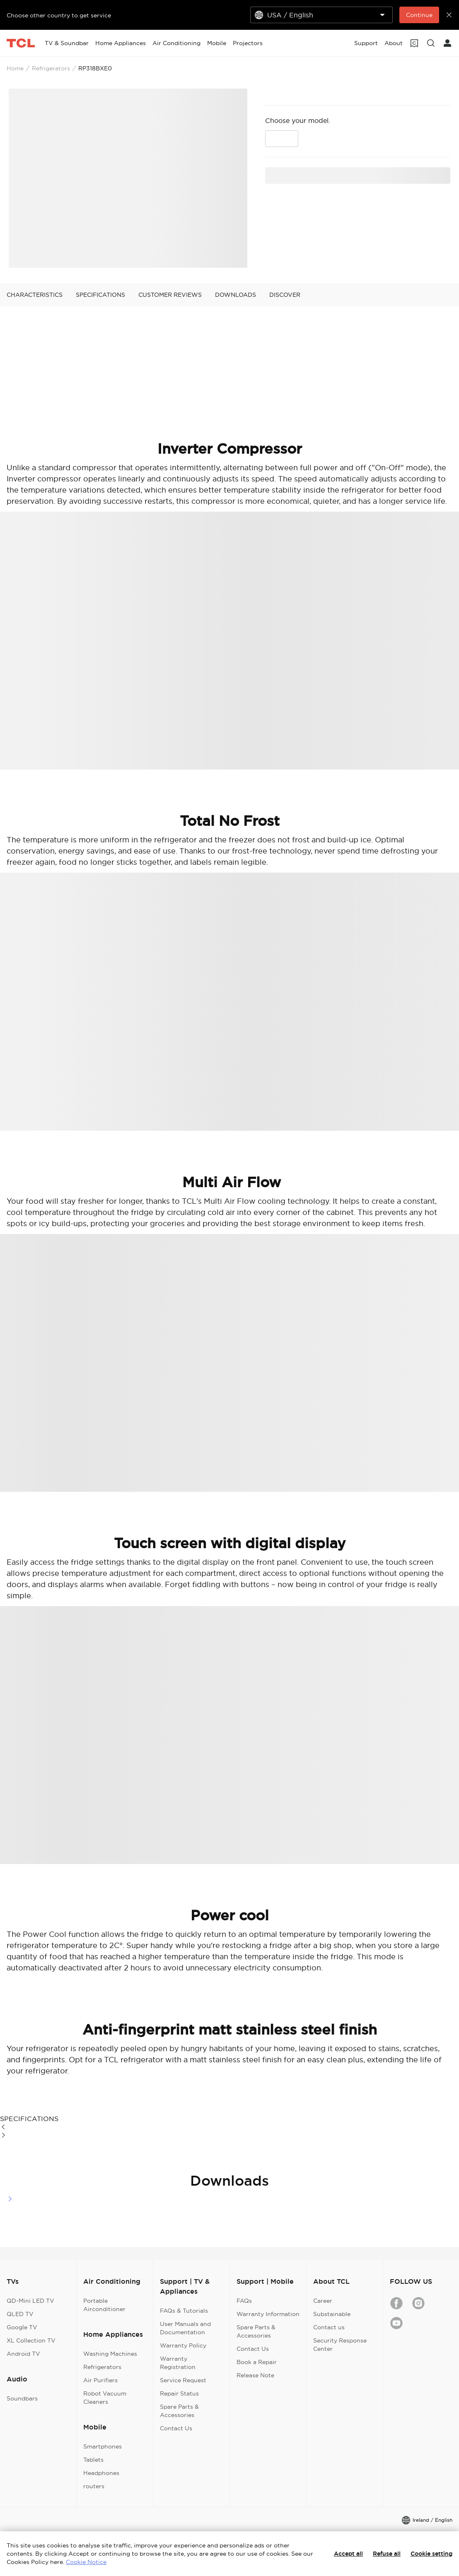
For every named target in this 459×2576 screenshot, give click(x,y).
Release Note (255, 2375)
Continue (419, 15)
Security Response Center (340, 2344)
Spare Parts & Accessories (179, 2411)
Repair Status (179, 2393)
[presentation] (128, 178)
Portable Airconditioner (104, 2305)
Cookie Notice (86, 2562)
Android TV (23, 2353)
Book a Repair (257, 2362)
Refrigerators (51, 68)
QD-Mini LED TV (30, 2300)
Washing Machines (110, 2353)
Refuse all (387, 2553)
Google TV (22, 2327)
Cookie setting (431, 2553)
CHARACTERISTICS (35, 294)
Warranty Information (268, 2314)
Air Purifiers (100, 2380)
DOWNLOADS (235, 294)
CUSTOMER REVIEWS (170, 294)
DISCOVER (284, 294)
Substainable (331, 2314)
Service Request (183, 2380)
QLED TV (20, 2314)
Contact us (329, 2327)
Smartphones (102, 2446)
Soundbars (22, 2398)
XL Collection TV (31, 2340)
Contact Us (176, 2428)
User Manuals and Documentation (185, 2328)
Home (15, 68)
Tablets (93, 2459)
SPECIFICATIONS (100, 294)
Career (322, 2300)
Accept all (348, 2553)
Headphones (101, 2473)
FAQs (244, 2300)
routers (93, 2486)
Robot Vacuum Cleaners (104, 2397)
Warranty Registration (178, 2363)
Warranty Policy (183, 2345)
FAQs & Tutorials (184, 2310)
